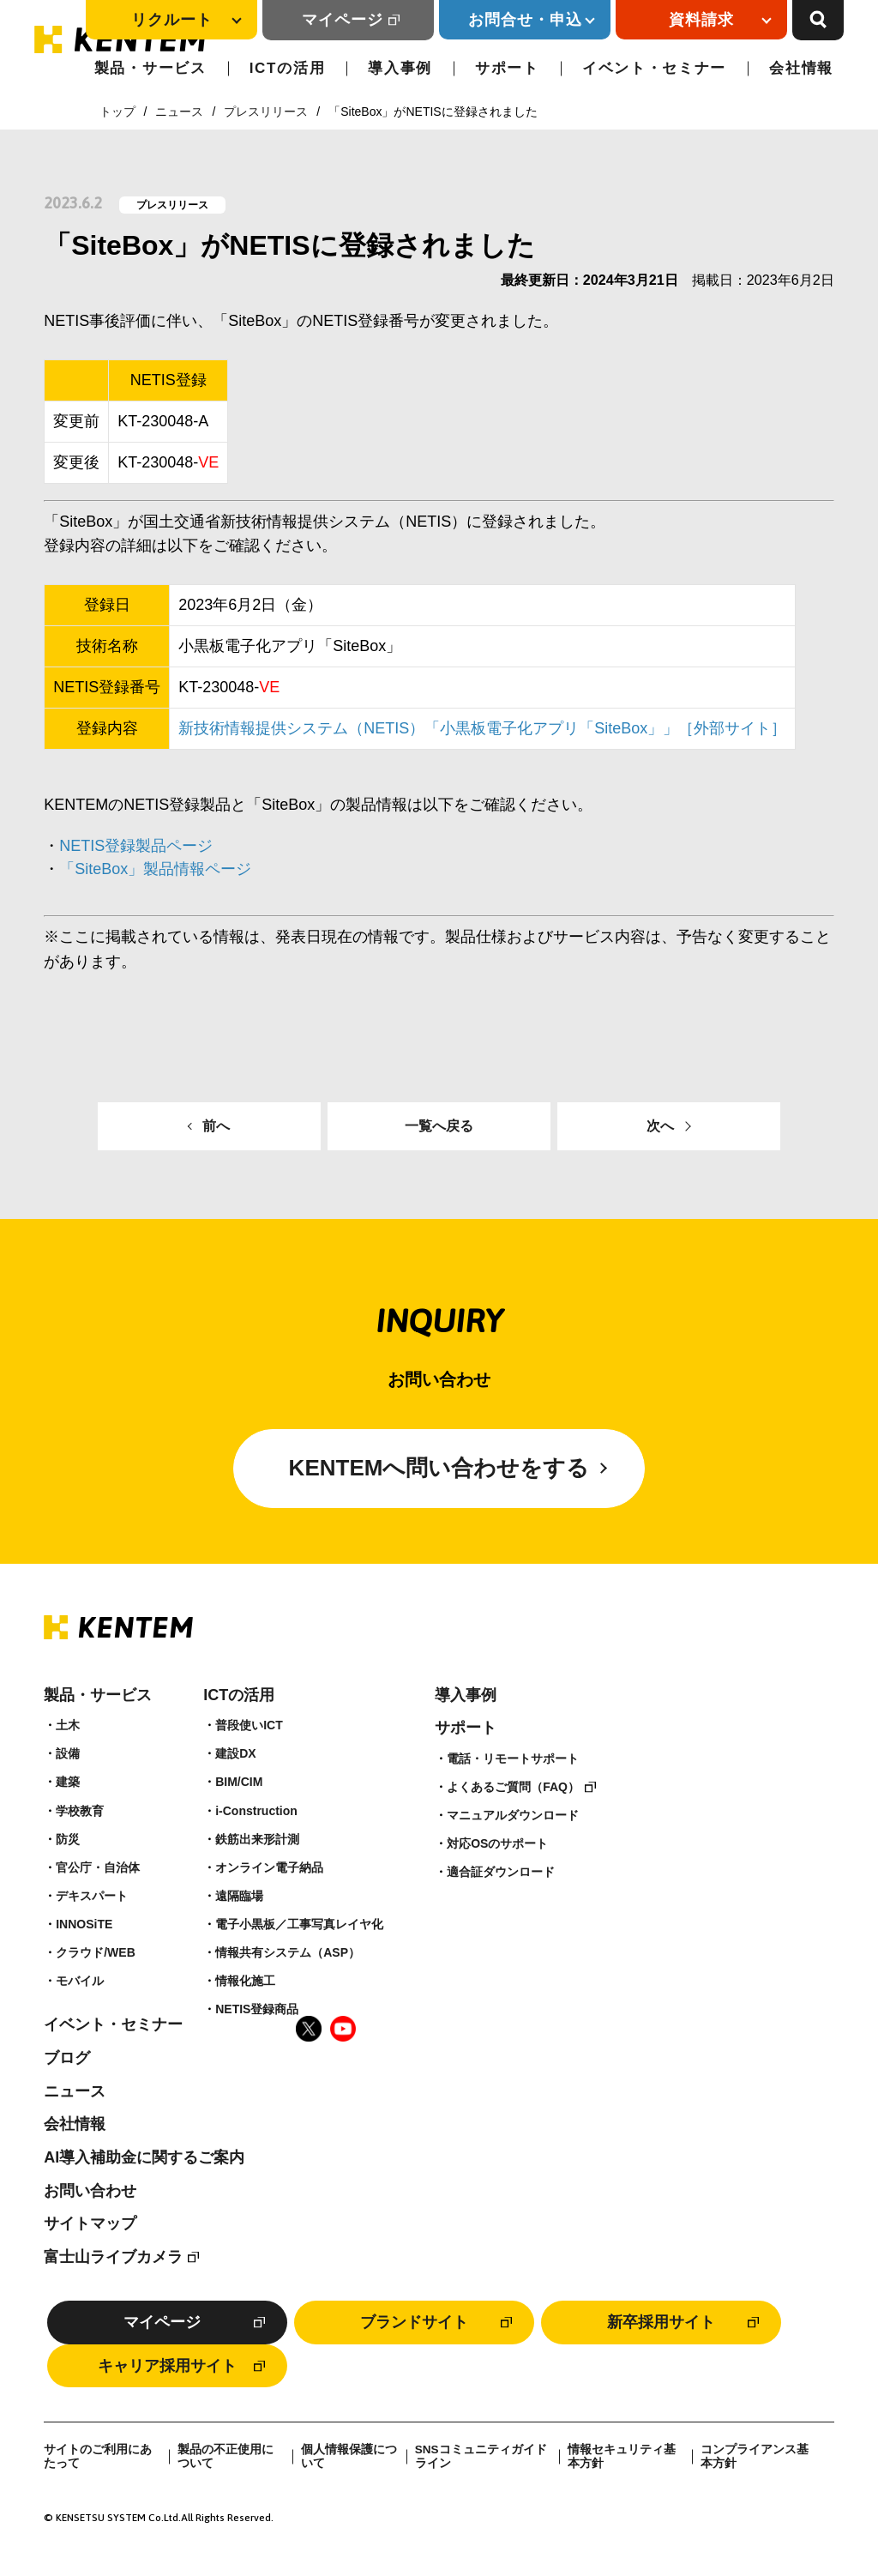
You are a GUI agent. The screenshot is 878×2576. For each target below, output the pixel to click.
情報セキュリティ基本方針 (622, 2456)
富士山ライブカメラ (113, 2256)
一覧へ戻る (439, 1126)
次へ (660, 1126)
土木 (68, 1725)
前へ (216, 1126)
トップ (117, 111)
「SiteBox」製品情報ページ (155, 869)
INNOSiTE (84, 1924)
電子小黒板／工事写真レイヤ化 (299, 1924)
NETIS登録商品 (256, 2009)
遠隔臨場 (239, 1896)
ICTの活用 (288, 68)
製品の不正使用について (225, 2456)
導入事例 (400, 68)
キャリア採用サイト (167, 2365)
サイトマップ (90, 2223)
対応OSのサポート (497, 1843)
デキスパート (92, 1896)
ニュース (179, 111)
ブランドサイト (414, 2322)
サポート (507, 68)
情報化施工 (245, 1981)
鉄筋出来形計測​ (257, 1839)
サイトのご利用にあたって (98, 2456)
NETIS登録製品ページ (136, 845)
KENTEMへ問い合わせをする (439, 1468)
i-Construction (256, 1811)
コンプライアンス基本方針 (755, 2456)
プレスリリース (266, 111)
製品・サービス (150, 68)
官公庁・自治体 (98, 1867)
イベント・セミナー (654, 68)
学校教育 (80, 1811)
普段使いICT (249, 1725)
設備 (68, 1753)
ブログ (67, 2057)
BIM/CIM (238, 1782)
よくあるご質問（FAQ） (513, 1787)
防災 (68, 1839)
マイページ (342, 19)
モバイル (80, 1981)
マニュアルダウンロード (513, 1815)
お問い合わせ (90, 2190)
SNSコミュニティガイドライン (481, 2456)
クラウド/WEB (95, 1952)
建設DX (235, 1753)
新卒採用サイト (661, 2322)
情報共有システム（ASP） (287, 1952)
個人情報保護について (349, 2456)
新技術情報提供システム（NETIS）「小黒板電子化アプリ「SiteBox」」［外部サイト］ (482, 728)
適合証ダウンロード (501, 1872)
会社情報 (801, 68)
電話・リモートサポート (513, 1758)
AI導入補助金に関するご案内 (144, 2157)
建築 (68, 1782)
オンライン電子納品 (269, 1867)
